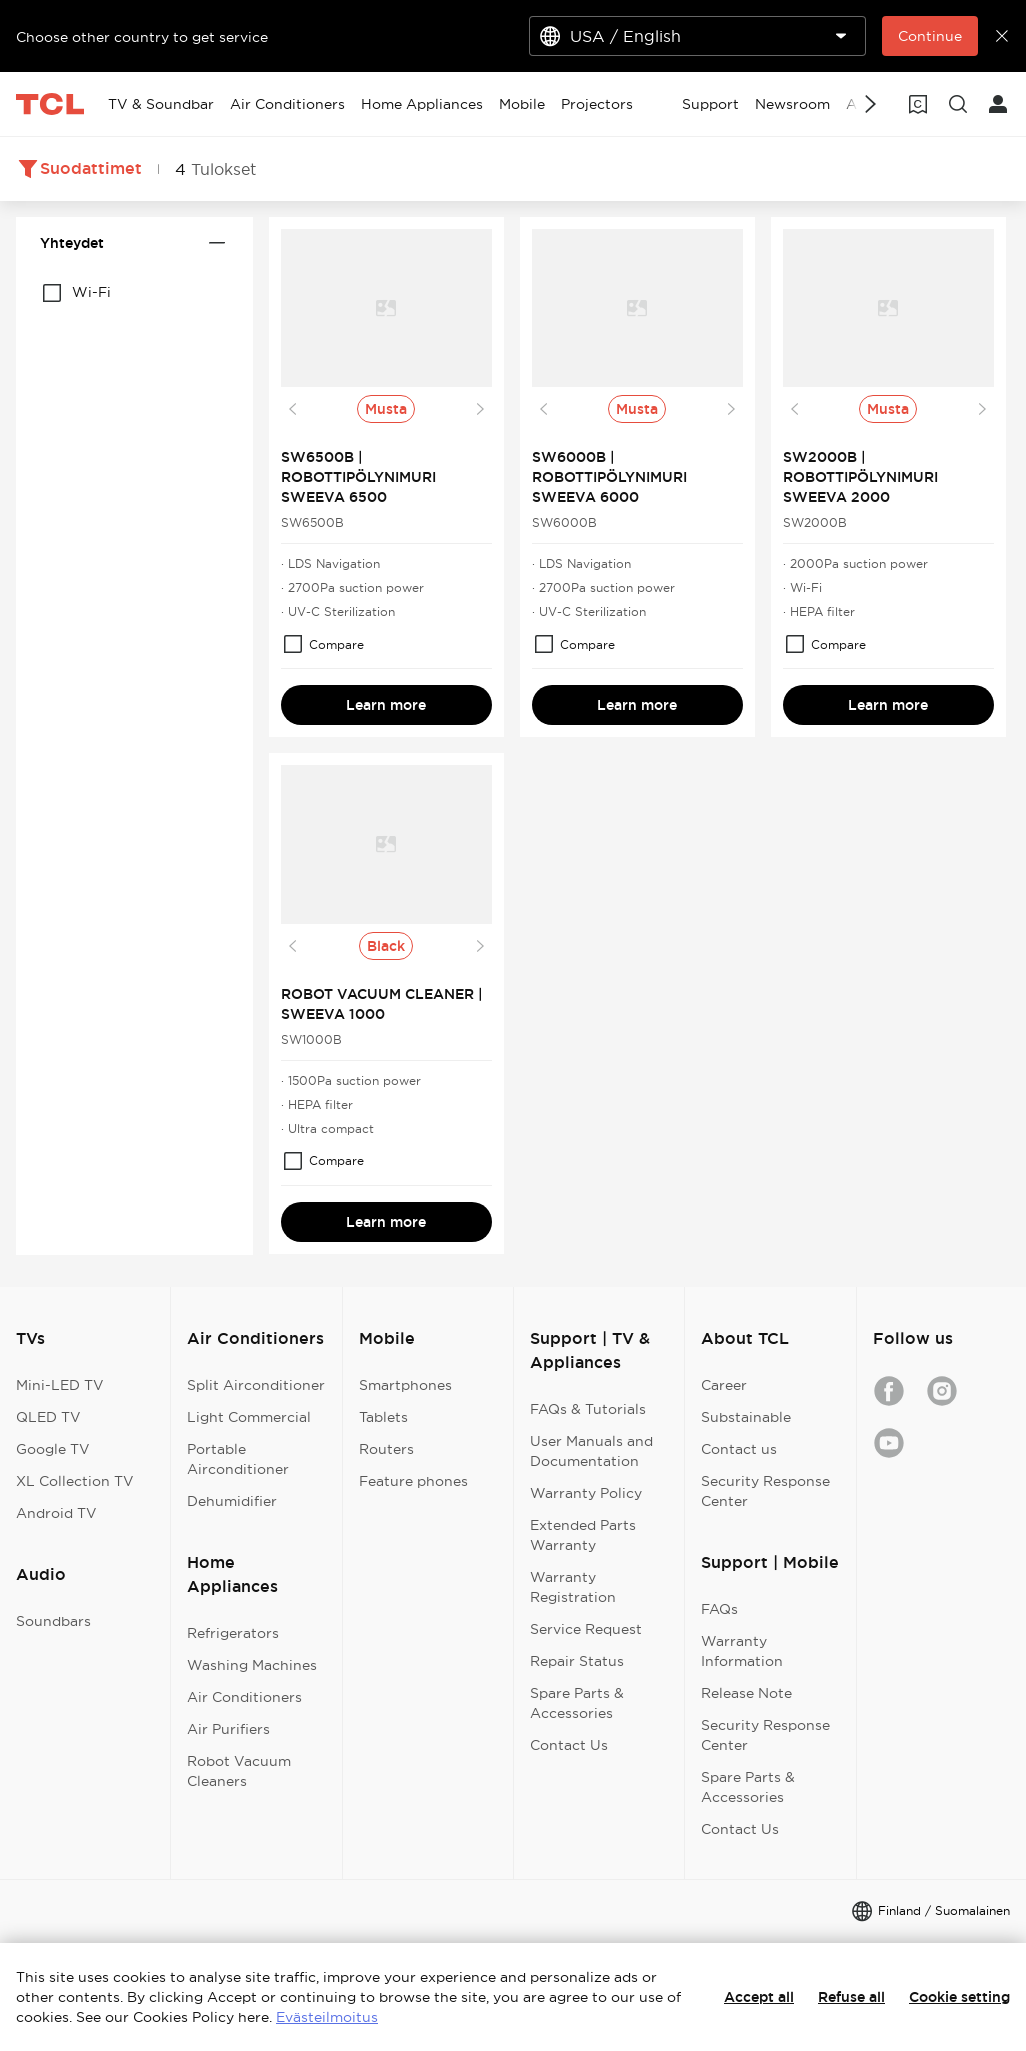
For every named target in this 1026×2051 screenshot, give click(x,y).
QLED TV (48, 1417)
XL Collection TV (75, 1481)
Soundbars (53, 1621)
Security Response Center (765, 1491)
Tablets (383, 1417)
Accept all (759, 1997)
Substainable (746, 1417)
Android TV (56, 1513)
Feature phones (413, 1481)
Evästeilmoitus (327, 2017)
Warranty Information (742, 1651)
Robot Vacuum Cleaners (239, 1771)
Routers (386, 1449)
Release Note (746, 1693)
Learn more (386, 705)
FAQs (719, 1609)
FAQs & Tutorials (588, 1409)
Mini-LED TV (60, 1385)
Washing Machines (252, 1665)
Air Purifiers (228, 1729)
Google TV (53, 1449)
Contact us (739, 1449)
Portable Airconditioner (238, 1459)
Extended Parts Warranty (583, 1535)
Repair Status (577, 1661)
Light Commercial (249, 1417)
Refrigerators (233, 1633)
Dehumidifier (232, 1501)
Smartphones (405, 1385)
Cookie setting (959, 1997)
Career (724, 1385)
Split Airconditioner (256, 1385)
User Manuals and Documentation (591, 1451)
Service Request (586, 1629)
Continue (930, 36)
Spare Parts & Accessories (577, 1703)
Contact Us (569, 1745)
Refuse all (851, 1997)
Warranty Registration (573, 1587)
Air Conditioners (244, 1697)
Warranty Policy (586, 1493)
